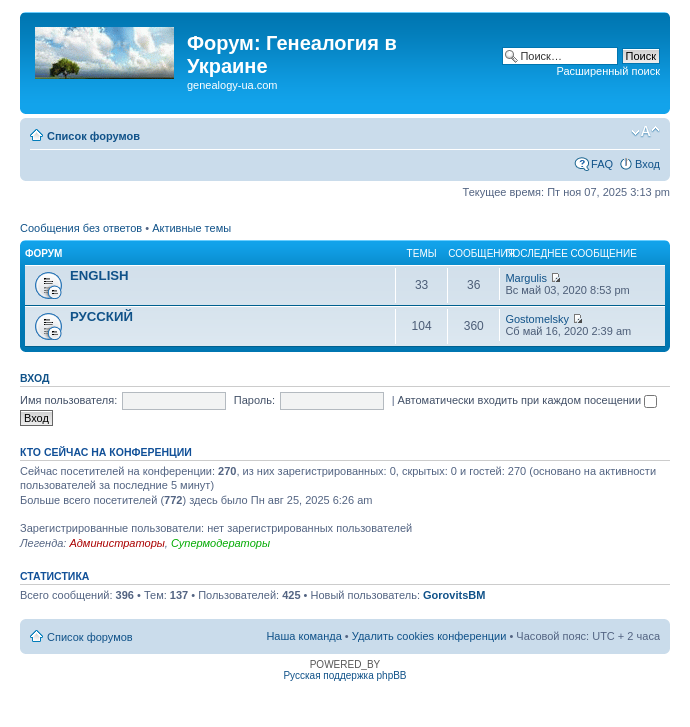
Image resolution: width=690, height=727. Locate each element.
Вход (647, 164)
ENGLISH (99, 275)
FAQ (602, 164)
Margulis (526, 278)
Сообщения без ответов (81, 228)
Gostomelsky (537, 319)
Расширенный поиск (608, 71)
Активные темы (191, 228)
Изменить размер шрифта (645, 132)
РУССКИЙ (101, 316)
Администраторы (116, 543)
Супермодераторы (220, 543)
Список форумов (93, 136)
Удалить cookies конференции (429, 636)
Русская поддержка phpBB (344, 675)
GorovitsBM (454, 595)
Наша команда (303, 636)
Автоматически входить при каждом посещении (528, 400)
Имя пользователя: (68, 400)
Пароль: (254, 400)
